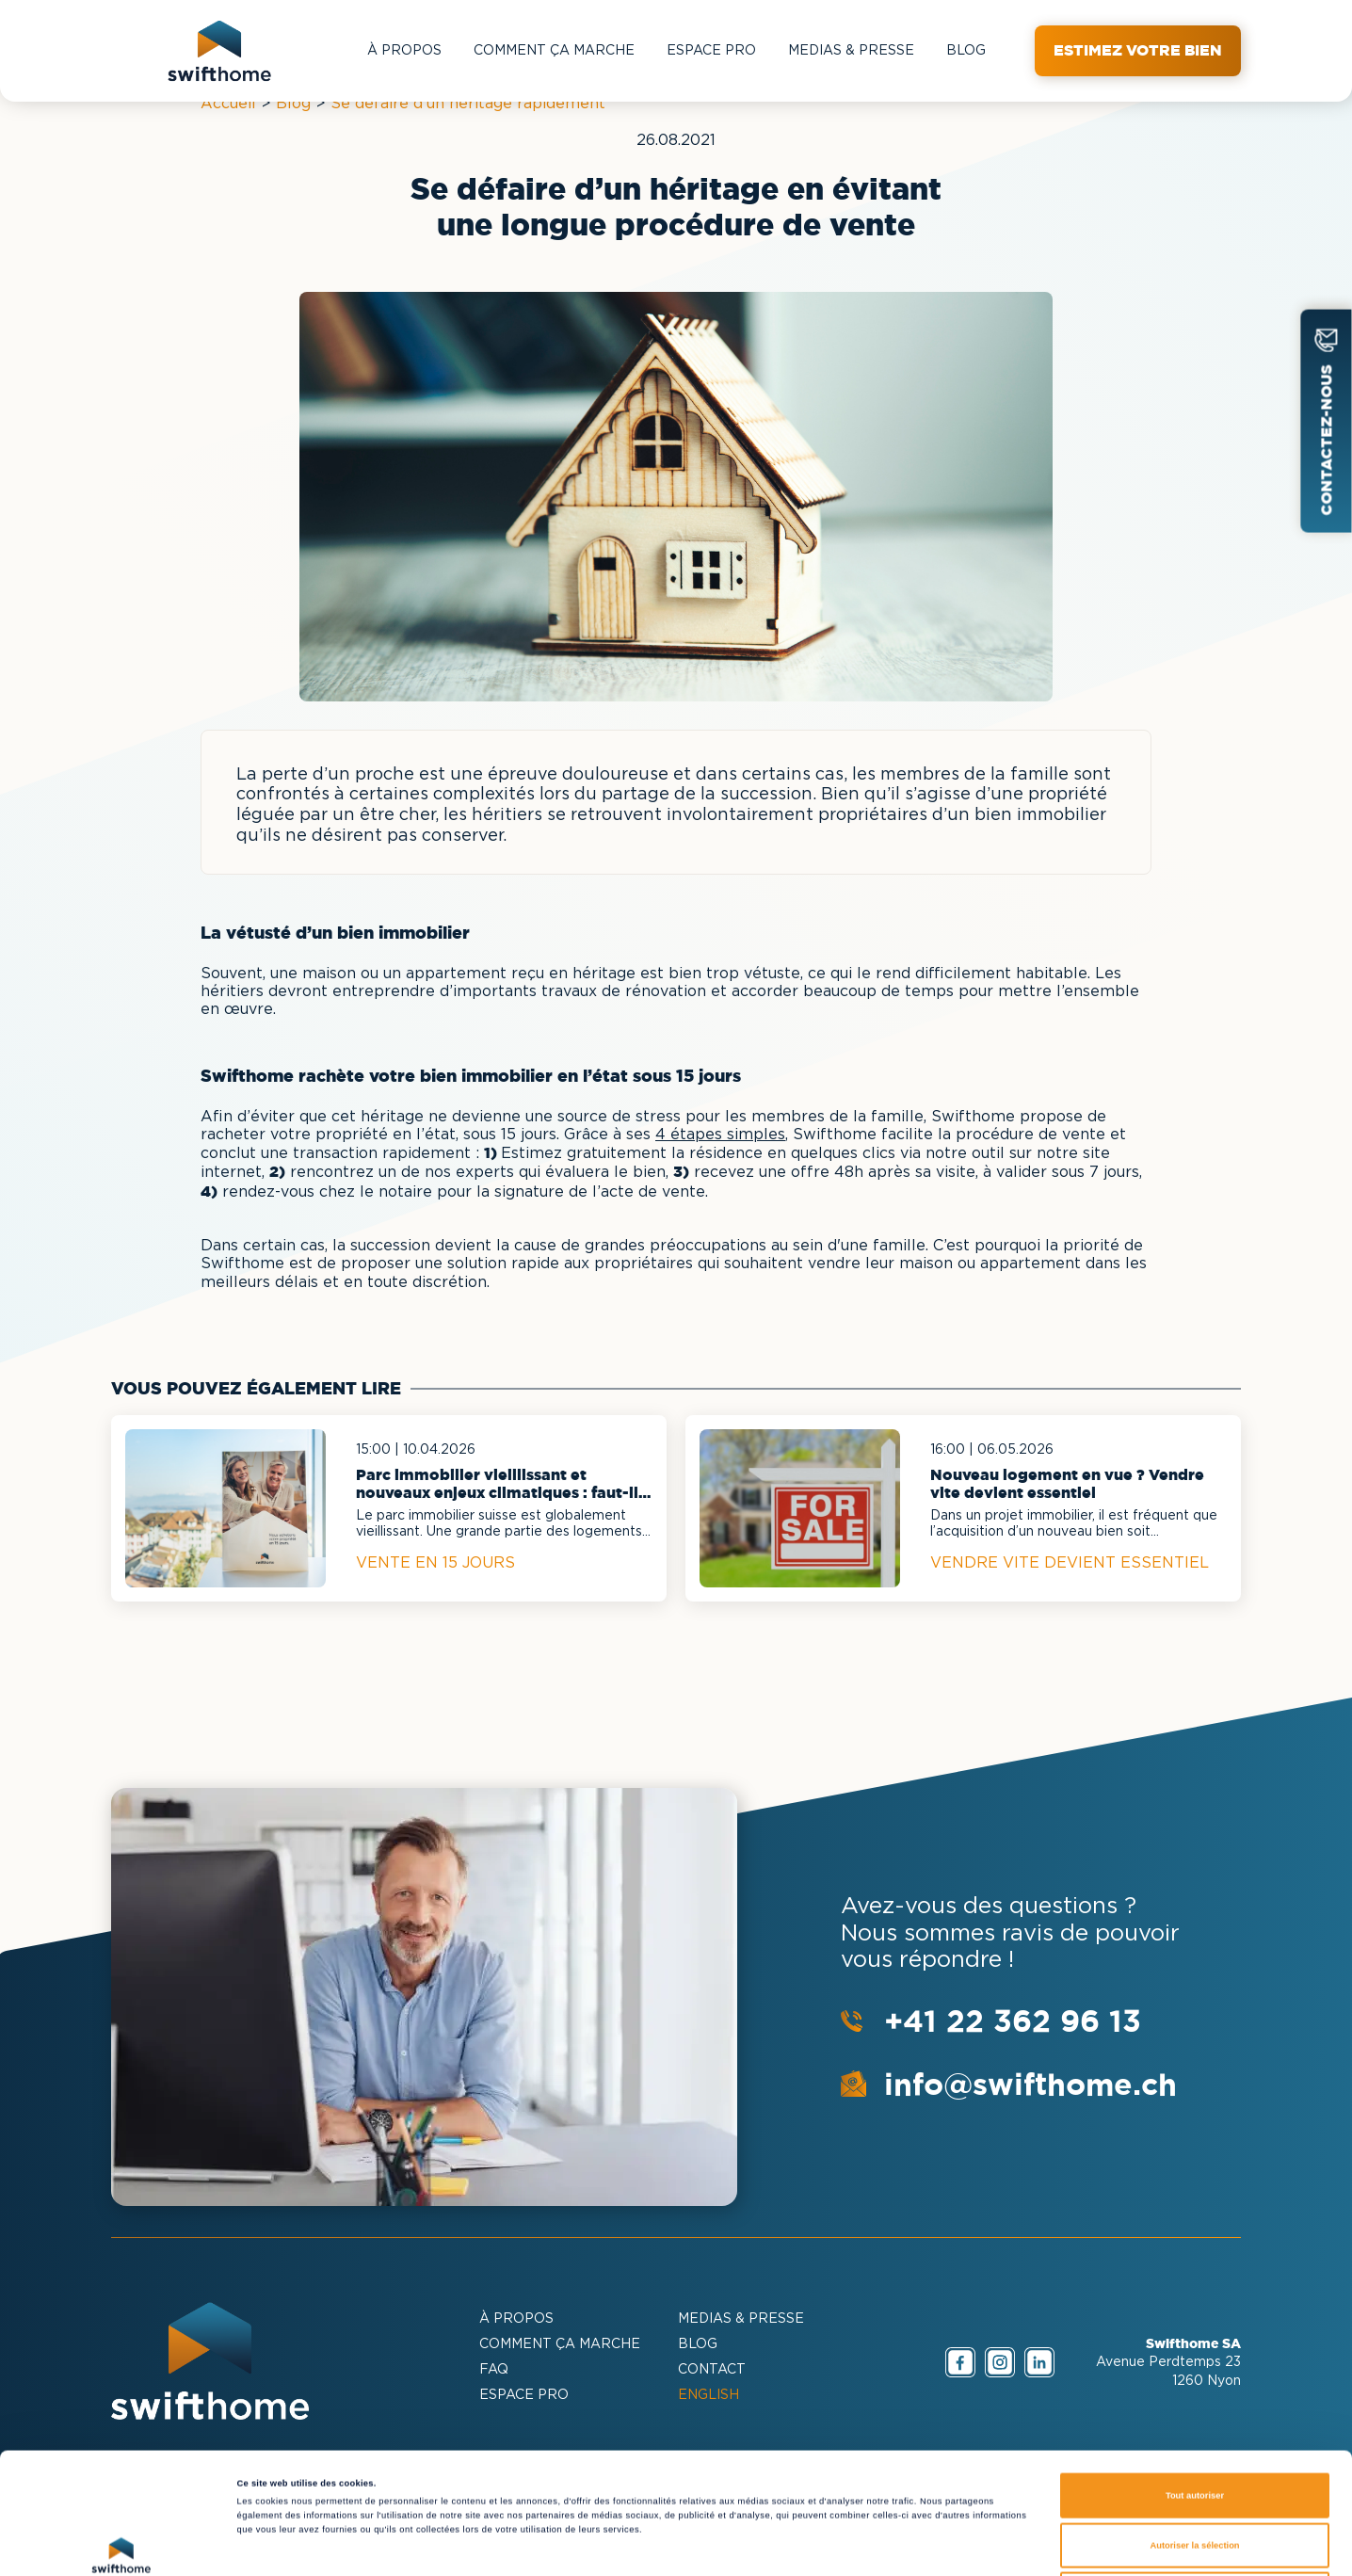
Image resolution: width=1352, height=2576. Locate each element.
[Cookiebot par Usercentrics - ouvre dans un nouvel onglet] (122, 2544)
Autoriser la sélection (1194, 2424)
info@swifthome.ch (1030, 2084)
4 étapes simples (720, 1135)
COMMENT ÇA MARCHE (554, 50)
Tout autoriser (1195, 2374)
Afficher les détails (813, 2545)
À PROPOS (404, 50)
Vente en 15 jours (435, 1563)
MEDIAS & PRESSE (851, 50)
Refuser (1195, 2473)
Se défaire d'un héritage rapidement (467, 104)
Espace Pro (711, 50)
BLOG (966, 50)
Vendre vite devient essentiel (1069, 1563)
